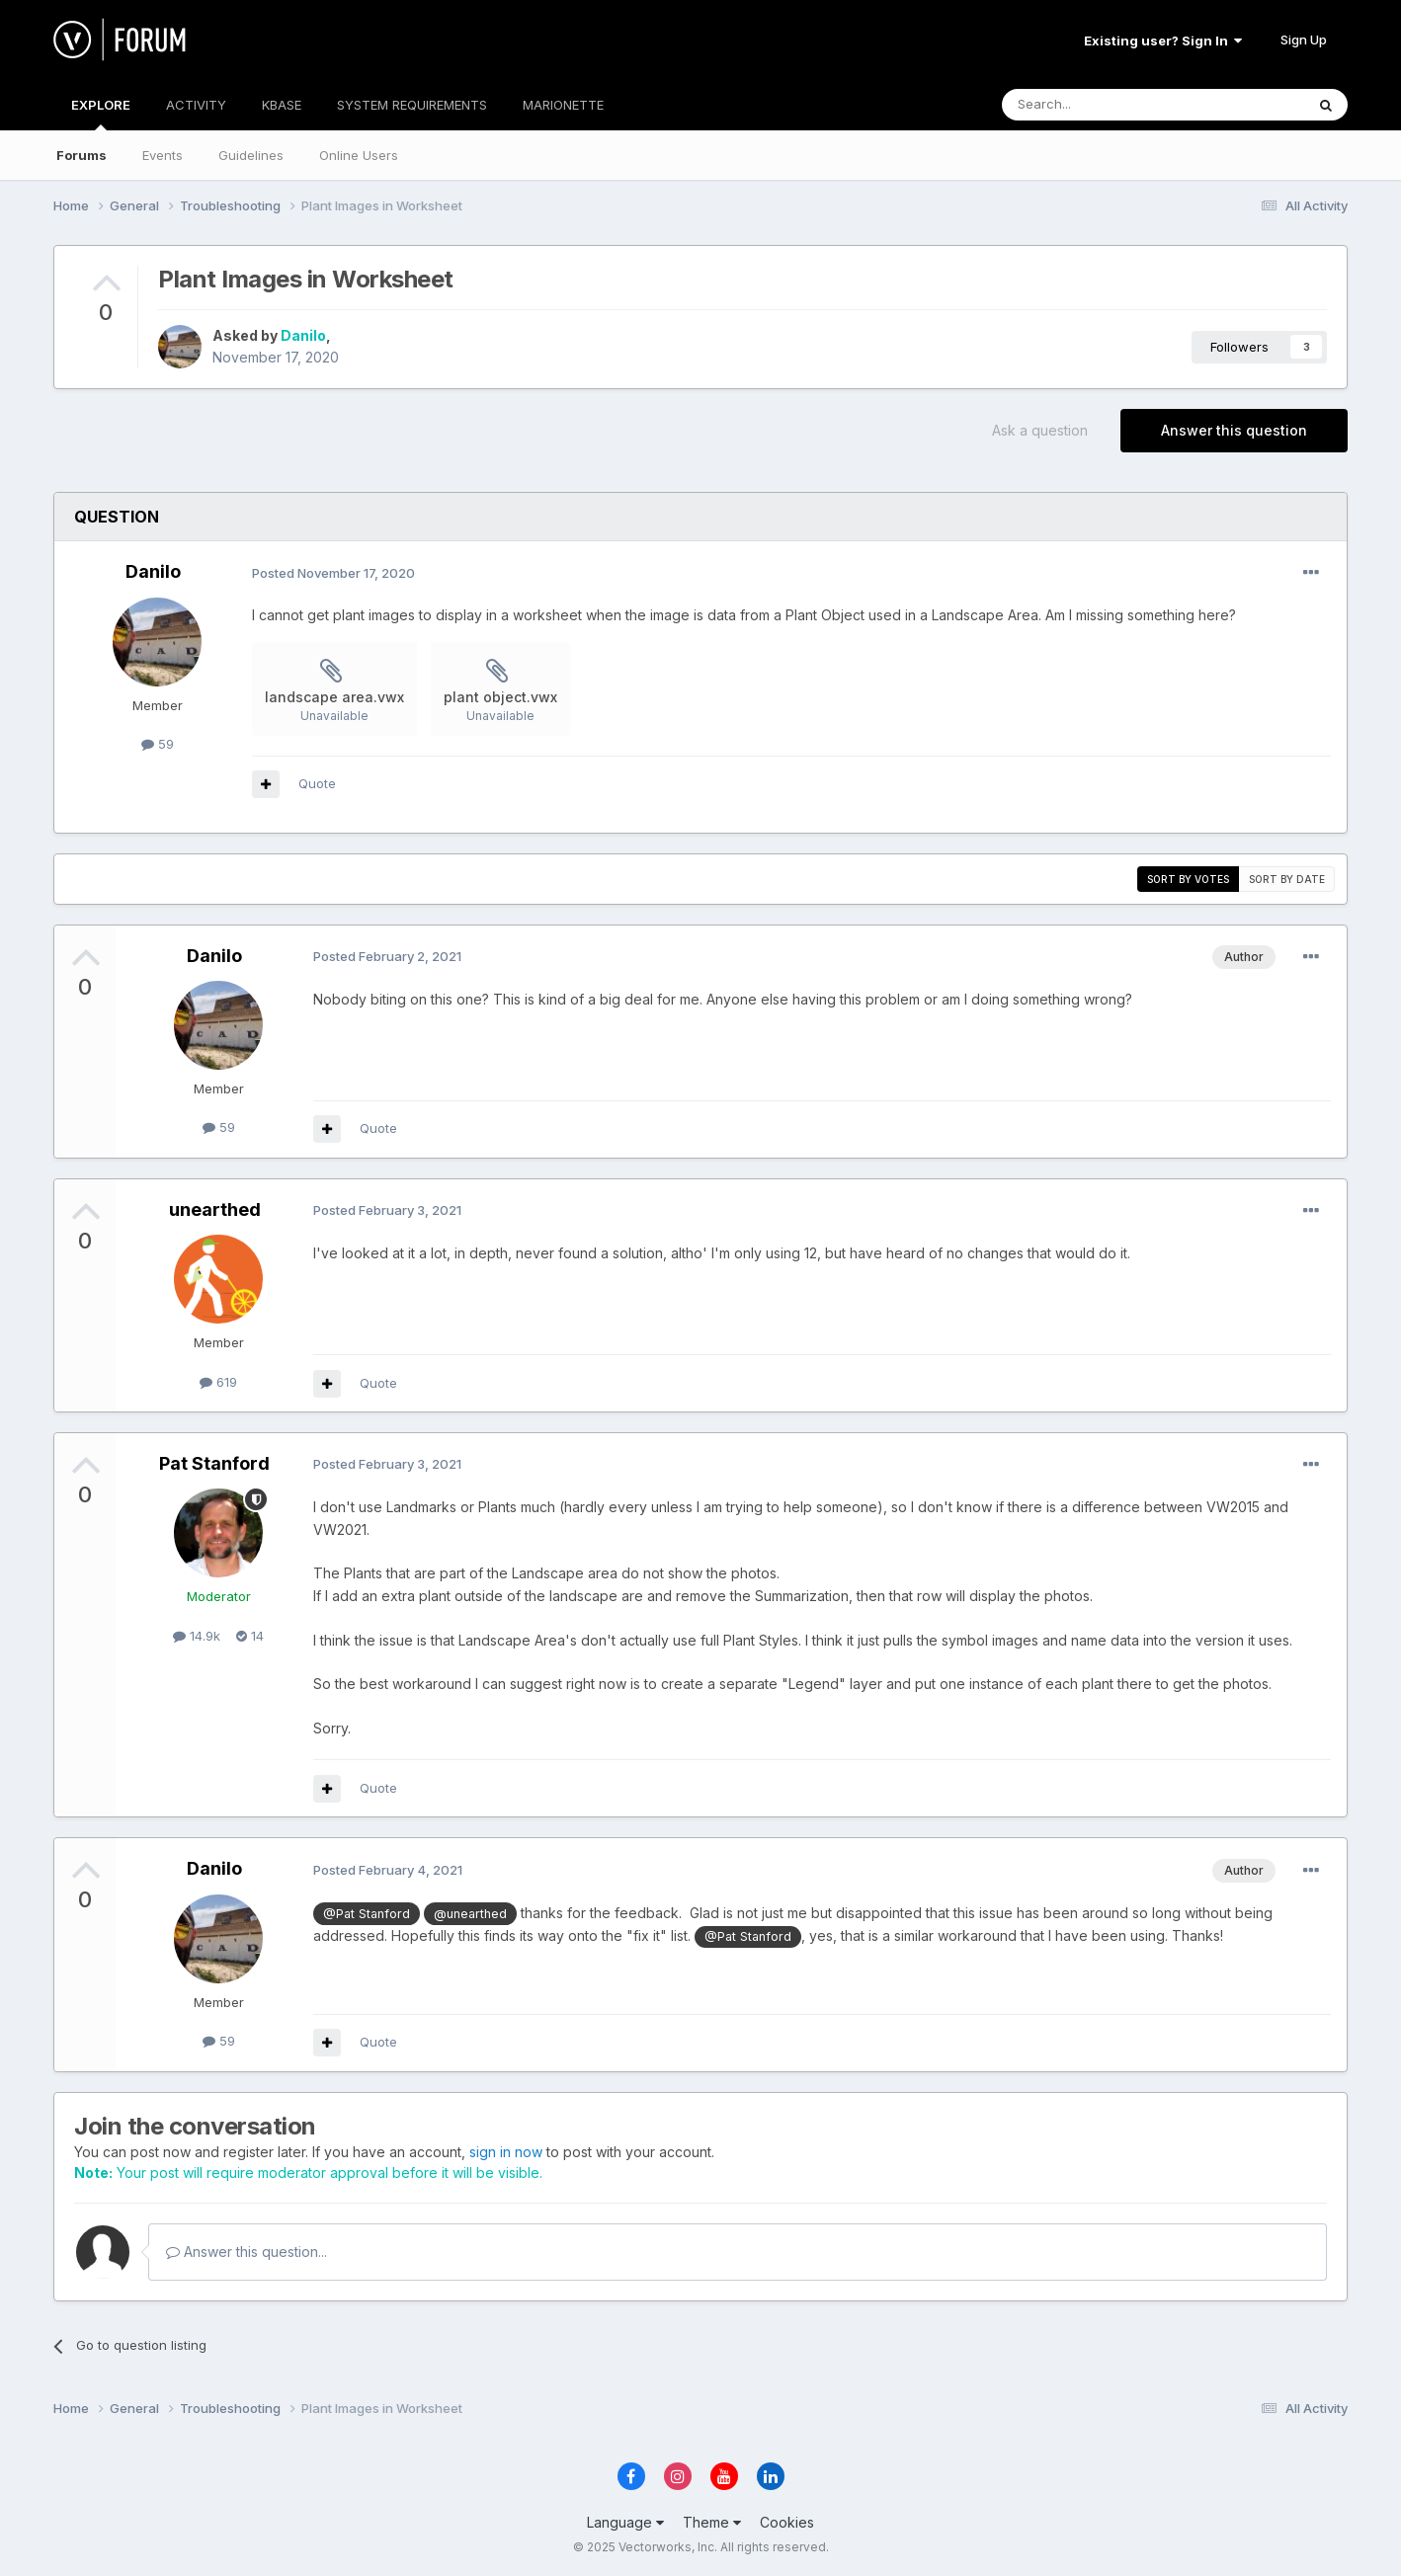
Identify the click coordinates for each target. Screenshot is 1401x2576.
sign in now (505, 2151)
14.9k (196, 1636)
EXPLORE (100, 113)
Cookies (787, 2522)
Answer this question (1234, 430)
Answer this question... (246, 2251)
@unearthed (470, 1913)
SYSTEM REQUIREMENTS (412, 105)
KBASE (281, 105)
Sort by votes (1188, 879)
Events (162, 155)
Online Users (358, 155)
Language (625, 2522)
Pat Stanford (214, 1463)
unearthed (215, 1209)
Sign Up (1303, 39)
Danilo (303, 335)
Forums (81, 155)
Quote (317, 783)
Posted (333, 573)
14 (250, 1636)
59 (157, 744)
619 (218, 1382)
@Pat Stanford (366, 1913)
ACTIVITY (196, 105)
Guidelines (251, 155)
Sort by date (1287, 879)
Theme (712, 2522)
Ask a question (1040, 430)
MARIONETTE (563, 105)
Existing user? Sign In (1163, 40)
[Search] (1102, 105)
